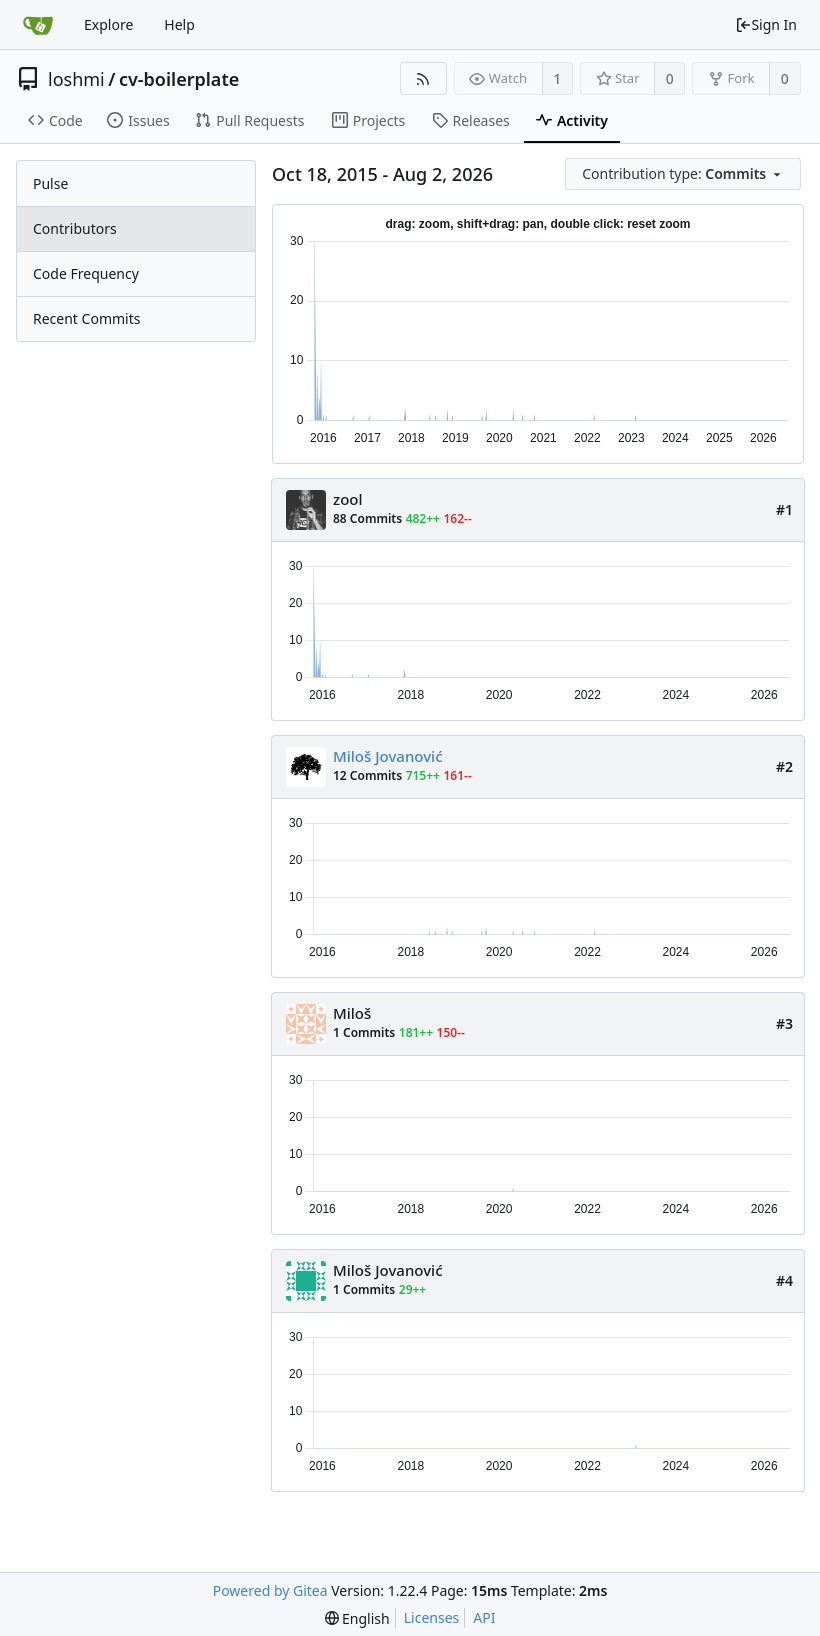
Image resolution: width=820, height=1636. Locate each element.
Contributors (75, 228)
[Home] (38, 25)
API (484, 1617)
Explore (108, 24)
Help (179, 24)
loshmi (76, 79)
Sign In (766, 24)
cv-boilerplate (179, 79)
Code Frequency (86, 273)
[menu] (684, 174)
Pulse (50, 183)
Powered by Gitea (270, 1590)
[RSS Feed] (423, 78)
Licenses (432, 1617)
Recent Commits (86, 318)
